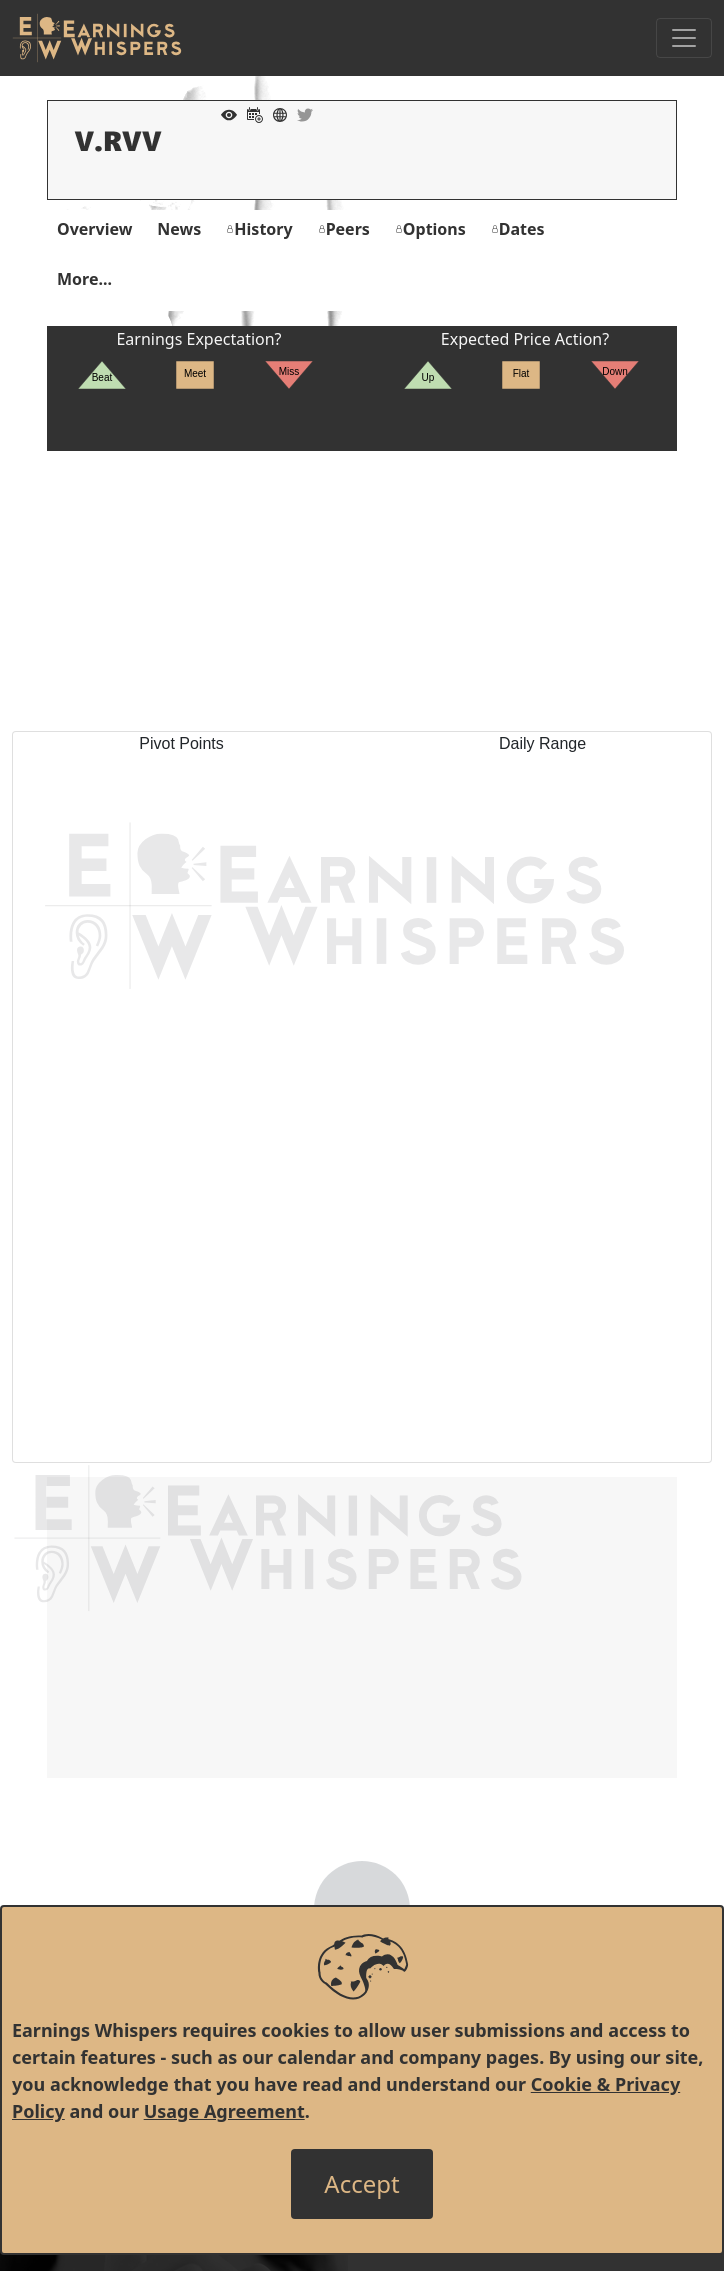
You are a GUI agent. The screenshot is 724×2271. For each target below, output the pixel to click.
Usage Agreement (224, 2111)
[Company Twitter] (300, 113)
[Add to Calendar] (250, 113)
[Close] (361, 2184)
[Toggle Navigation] (684, 38)
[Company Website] (275, 113)
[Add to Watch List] (224, 113)
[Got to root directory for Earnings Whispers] (97, 38)
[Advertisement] (362, 591)
